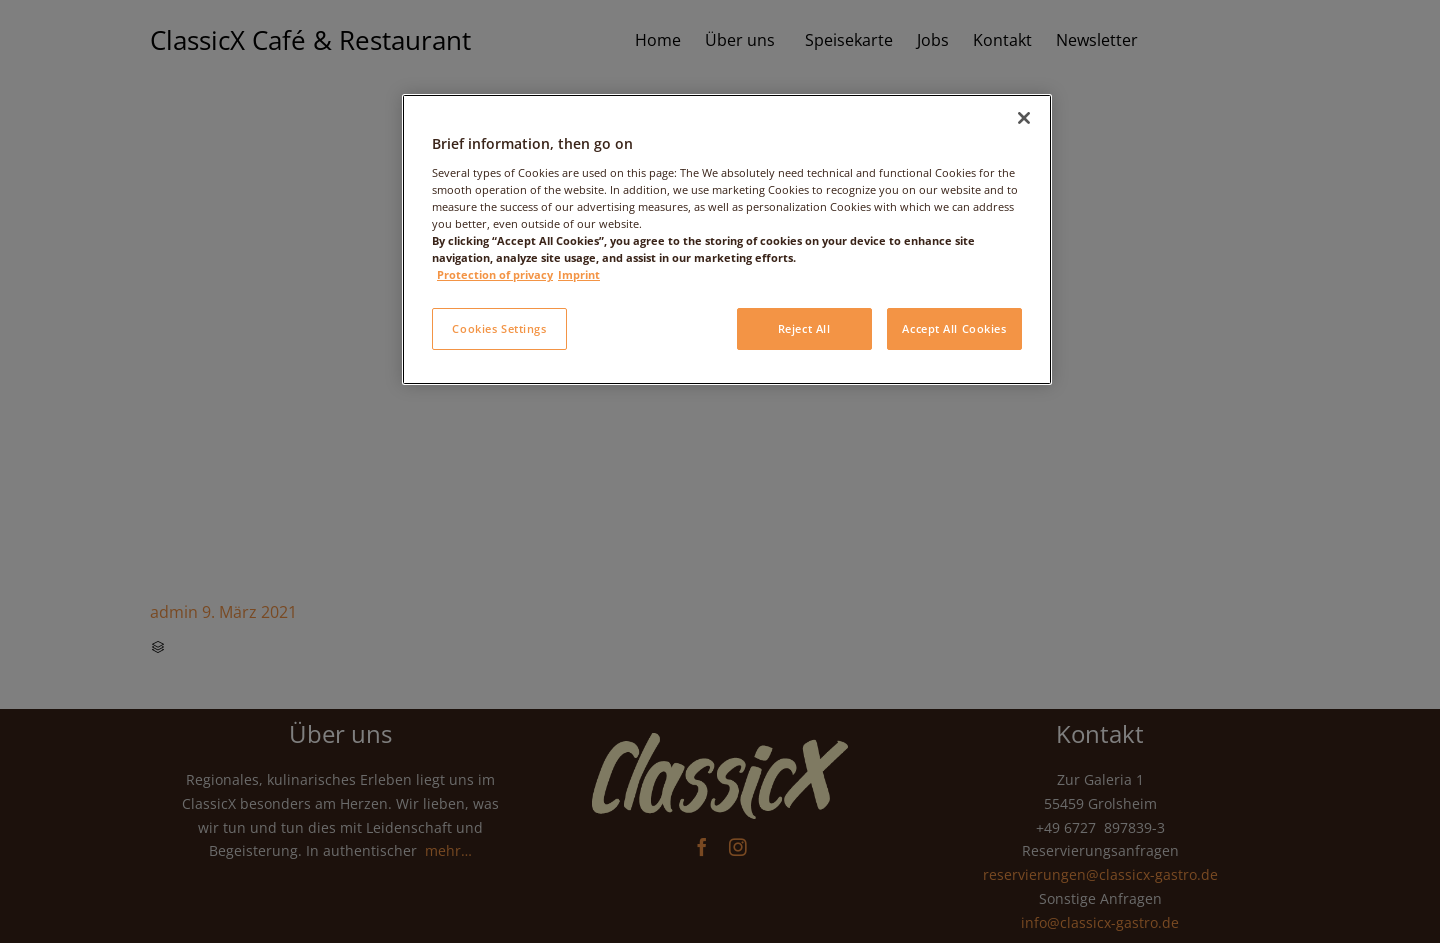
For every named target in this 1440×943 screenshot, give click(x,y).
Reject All (804, 328)
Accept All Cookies (954, 328)
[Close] (1024, 118)
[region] (727, 239)
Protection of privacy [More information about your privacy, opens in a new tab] (495, 274)
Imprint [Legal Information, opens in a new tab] (579, 274)
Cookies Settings (499, 328)
